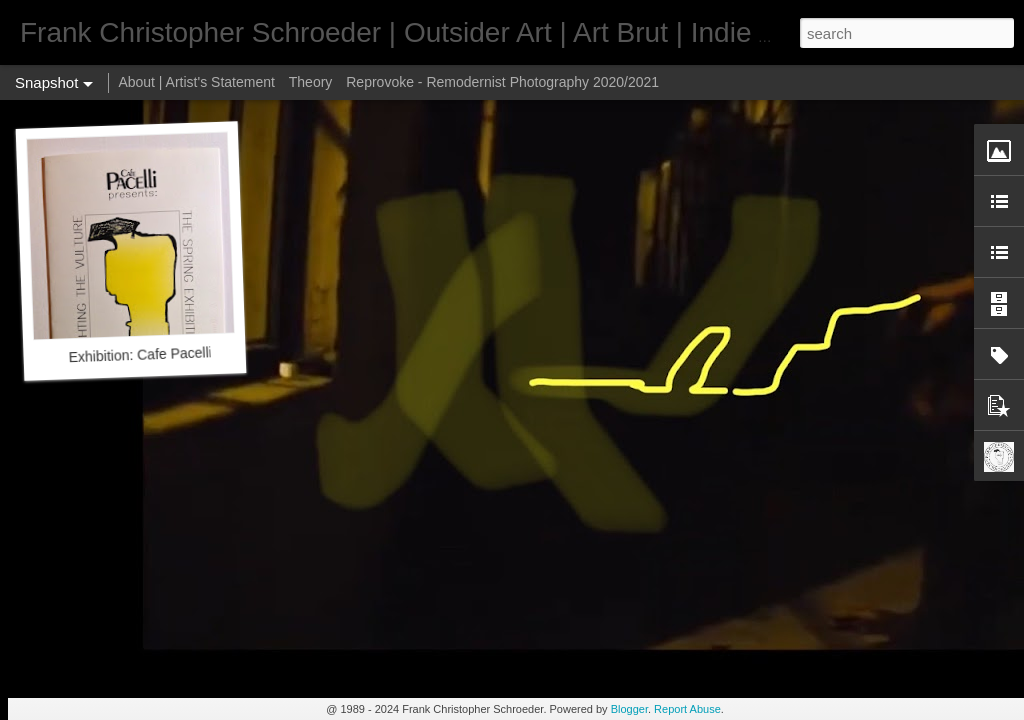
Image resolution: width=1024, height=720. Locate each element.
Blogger (629, 709)
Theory (311, 82)
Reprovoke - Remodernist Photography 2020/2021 (502, 82)
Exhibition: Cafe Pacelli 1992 (157, 354)
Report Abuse (687, 709)
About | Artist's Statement (196, 82)
